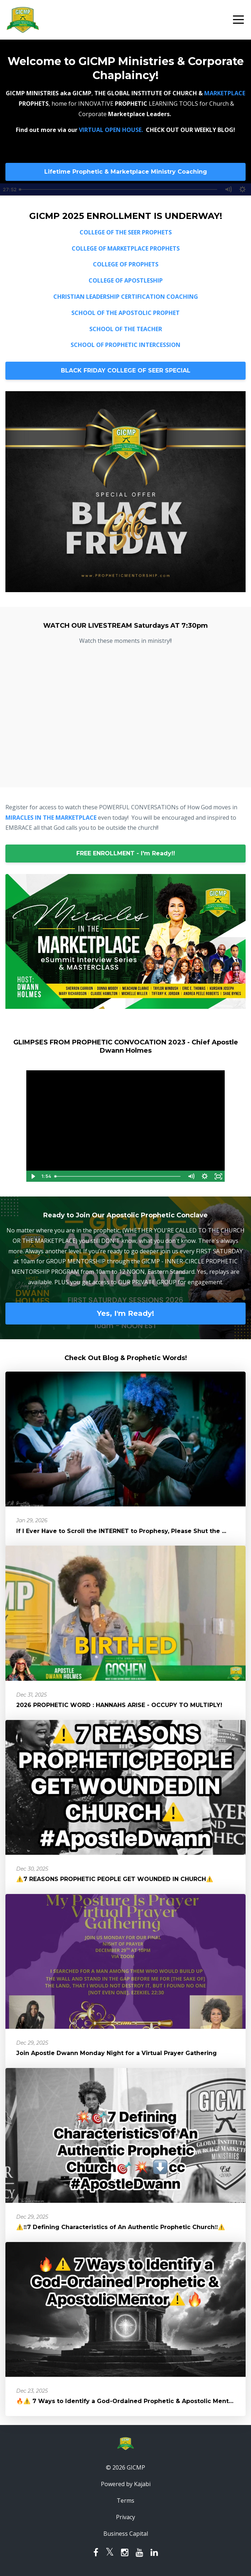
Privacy (125, 2517)
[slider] (118, 1176)
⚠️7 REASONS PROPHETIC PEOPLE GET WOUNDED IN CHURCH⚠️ (114, 1879)
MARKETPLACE (224, 93)
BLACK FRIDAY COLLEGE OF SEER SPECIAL (126, 370)
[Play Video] (33, 1176)
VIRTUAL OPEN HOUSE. (111, 130)
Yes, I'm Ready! (125, 1313)
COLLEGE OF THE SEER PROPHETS (126, 232)
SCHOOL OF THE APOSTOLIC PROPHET (125, 313)
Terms (125, 2500)
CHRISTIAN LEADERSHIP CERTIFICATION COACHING (125, 297)
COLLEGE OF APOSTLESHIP (126, 280)
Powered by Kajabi (126, 2484)
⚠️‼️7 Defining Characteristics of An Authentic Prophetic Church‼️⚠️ (120, 2227)
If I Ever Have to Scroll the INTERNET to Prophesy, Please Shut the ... (121, 1531)
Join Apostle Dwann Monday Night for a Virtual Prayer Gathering (116, 2053)
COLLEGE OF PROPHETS (125, 264)
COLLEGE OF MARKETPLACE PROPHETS (126, 248)
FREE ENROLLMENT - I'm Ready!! (125, 853)
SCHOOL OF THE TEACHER (125, 329)
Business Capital (125, 2534)
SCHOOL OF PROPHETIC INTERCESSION (125, 345)
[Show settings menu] (204, 1176)
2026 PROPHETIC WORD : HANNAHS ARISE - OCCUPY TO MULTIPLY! (119, 1705)
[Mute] (191, 1176)
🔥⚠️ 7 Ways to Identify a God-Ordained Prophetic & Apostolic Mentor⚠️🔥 (133, 2401)
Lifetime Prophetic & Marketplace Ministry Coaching (125, 171)
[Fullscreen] (218, 1176)
